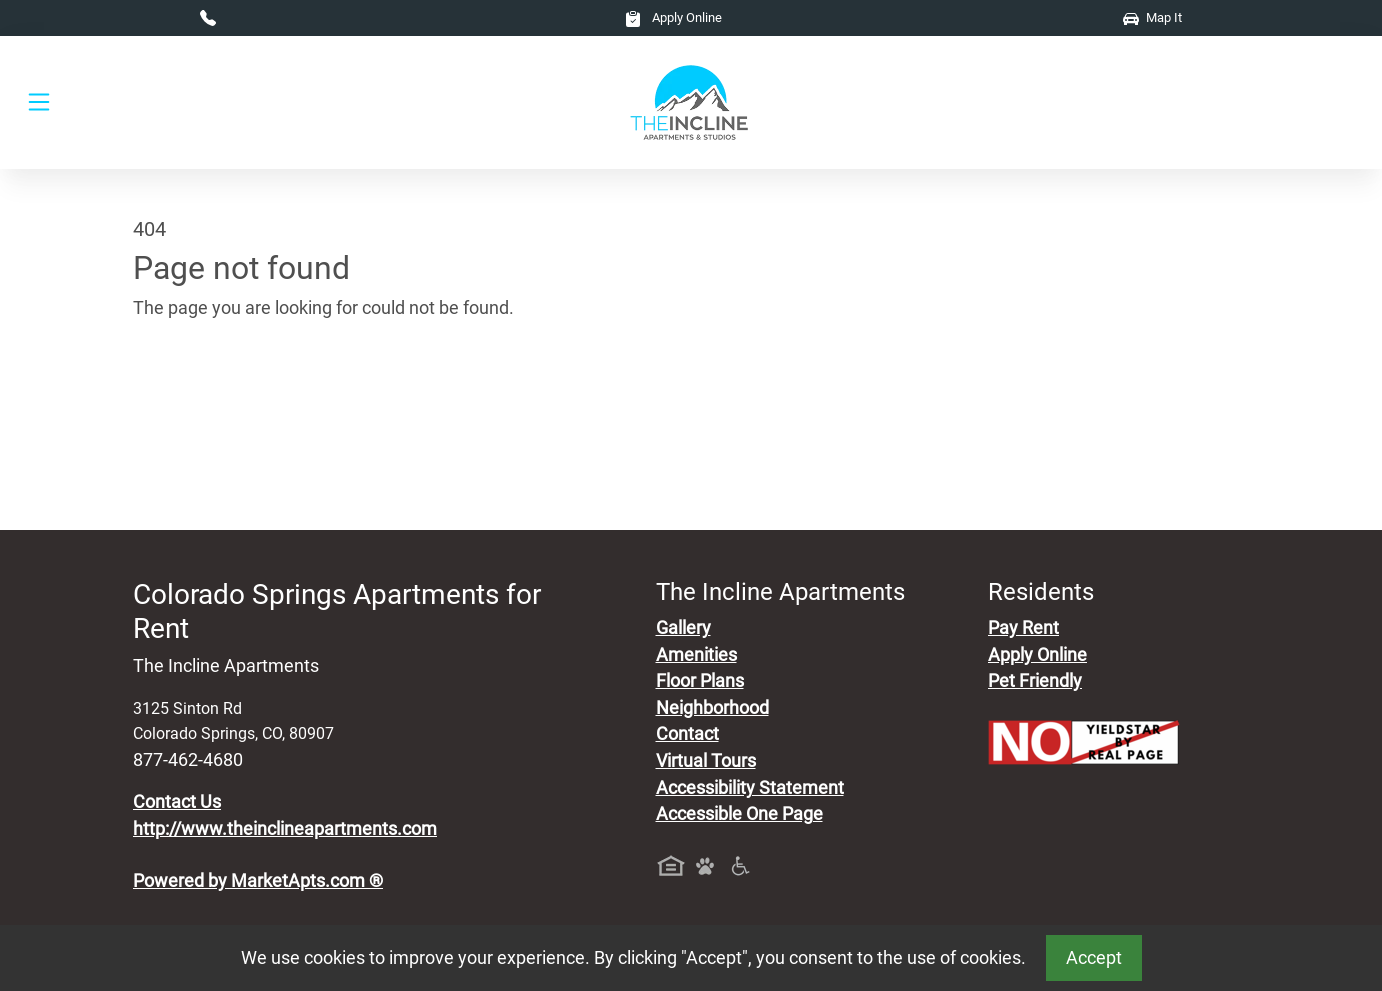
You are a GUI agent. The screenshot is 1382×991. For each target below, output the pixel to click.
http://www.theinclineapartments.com (285, 829)
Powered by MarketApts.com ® (258, 881)
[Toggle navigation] (39, 102)
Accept (1094, 958)
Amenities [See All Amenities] (696, 655)
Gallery (683, 628)
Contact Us (177, 802)
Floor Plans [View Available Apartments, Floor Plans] (700, 681)
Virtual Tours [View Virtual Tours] (706, 761)
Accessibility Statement (750, 788)
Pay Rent (1023, 628)
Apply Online (673, 17)
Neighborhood (712, 708)
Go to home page (201, 402)
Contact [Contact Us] (687, 734)
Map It (1152, 17)
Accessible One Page (739, 814)
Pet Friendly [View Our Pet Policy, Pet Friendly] (1035, 681)
